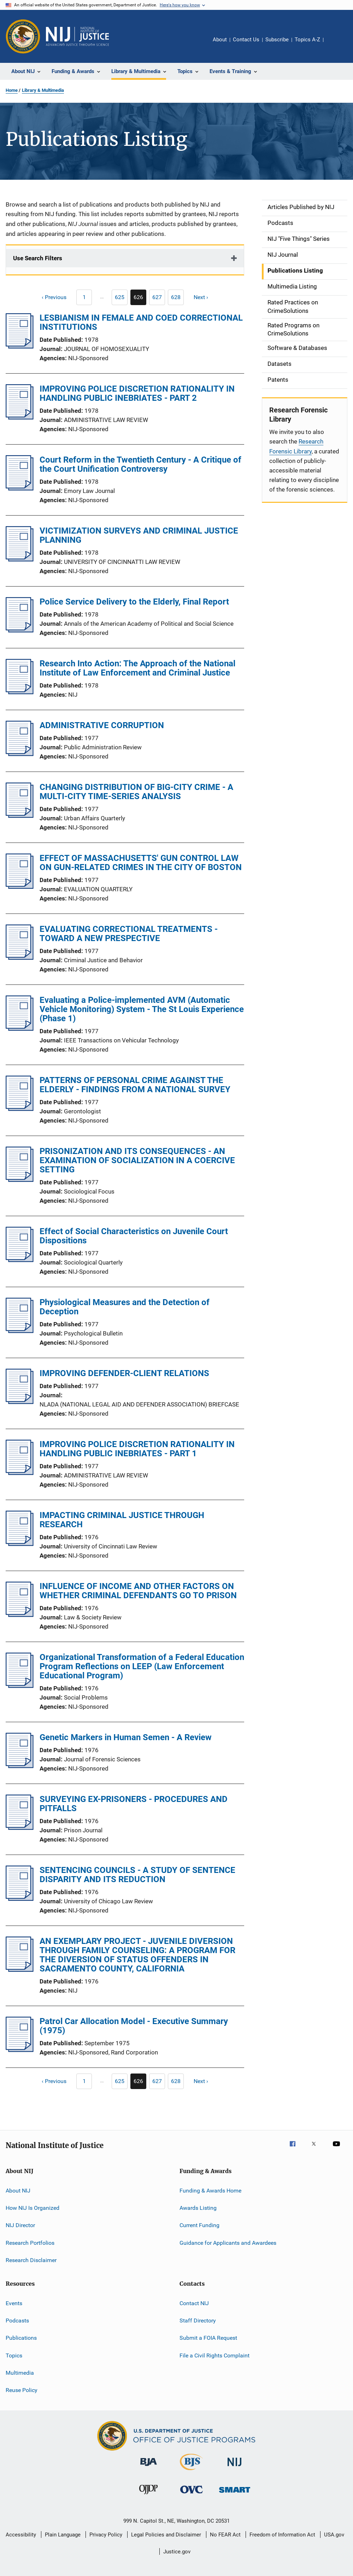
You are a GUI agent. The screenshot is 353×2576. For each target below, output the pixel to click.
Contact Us (246, 39)
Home (12, 90)
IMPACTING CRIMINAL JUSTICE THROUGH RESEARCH (122, 1519)
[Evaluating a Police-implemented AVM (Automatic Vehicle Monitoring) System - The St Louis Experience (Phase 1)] (20, 1028)
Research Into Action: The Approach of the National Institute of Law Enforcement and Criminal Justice (137, 668)
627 (158, 298)
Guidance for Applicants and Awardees (228, 2242)
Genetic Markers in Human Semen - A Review (126, 1737)
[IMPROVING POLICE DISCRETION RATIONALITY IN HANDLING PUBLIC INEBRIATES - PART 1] (20, 1472)
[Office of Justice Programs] (23, 36)
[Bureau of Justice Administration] (148, 2467)
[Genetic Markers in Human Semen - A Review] (20, 1765)
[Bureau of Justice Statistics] (191, 2471)
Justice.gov (176, 2551)
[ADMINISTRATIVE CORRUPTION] (20, 753)
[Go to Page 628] (176, 297)
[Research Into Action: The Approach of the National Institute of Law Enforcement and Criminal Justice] (20, 692)
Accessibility (21, 2535)
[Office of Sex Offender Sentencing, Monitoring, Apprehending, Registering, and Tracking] (234, 2493)
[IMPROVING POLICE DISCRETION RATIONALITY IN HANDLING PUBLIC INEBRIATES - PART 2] (20, 417)
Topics (14, 2355)
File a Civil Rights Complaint (214, 2355)
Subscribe (277, 39)
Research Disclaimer (31, 2260)
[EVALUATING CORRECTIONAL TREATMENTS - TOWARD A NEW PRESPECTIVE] (20, 957)
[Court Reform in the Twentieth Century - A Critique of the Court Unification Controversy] (20, 488)
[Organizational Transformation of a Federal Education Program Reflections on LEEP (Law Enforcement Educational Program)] (20, 1685)
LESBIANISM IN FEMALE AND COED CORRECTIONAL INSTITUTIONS (141, 322)
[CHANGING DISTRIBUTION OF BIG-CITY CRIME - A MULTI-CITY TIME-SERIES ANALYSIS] (20, 815)
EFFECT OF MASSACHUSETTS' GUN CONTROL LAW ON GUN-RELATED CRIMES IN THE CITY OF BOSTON (141, 862)
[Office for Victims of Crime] (191, 2494)
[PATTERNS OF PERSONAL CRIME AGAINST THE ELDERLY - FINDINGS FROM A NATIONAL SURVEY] (20, 1108)
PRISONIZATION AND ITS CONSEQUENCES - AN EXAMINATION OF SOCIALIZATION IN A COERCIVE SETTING (137, 1160)
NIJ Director (20, 2225)
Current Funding (199, 2225)
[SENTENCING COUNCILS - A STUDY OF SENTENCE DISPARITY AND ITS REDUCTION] (20, 1898)
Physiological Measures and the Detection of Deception (125, 1306)
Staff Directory (198, 2320)
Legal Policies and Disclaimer (166, 2535)
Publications (21, 2337)
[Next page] (204, 297)
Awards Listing (198, 2208)
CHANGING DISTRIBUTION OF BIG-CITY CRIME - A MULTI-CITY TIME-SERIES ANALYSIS (136, 791)
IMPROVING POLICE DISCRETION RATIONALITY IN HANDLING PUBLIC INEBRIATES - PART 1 (137, 1448)
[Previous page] (50, 297)
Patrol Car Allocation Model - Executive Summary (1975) (134, 2025)
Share (334, 44)
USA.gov (334, 2535)
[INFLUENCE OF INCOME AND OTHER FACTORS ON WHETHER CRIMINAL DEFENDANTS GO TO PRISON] (20, 1614)
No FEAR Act (225, 2535)
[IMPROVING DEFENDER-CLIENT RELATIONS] (20, 1401)
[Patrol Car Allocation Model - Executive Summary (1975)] (20, 2049)
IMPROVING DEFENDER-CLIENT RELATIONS (124, 1373)
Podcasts (17, 2320)
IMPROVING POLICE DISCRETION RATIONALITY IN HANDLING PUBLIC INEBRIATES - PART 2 (137, 393)
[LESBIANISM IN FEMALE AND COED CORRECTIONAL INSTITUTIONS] (20, 346)
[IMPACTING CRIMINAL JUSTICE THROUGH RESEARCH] (20, 1543)
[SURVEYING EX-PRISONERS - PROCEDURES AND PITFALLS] (20, 1827)
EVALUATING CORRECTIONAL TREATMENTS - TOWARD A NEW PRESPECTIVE (129, 933)
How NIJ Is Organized (32, 2208)
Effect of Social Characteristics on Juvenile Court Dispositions (134, 1235)
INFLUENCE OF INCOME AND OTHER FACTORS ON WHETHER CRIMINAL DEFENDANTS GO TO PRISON (138, 1590)
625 (121, 298)
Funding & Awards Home (210, 2190)
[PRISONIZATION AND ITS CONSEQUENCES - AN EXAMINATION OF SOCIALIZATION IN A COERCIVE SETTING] (20, 1179)
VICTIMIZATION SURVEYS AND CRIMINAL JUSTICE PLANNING (139, 535)
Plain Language (63, 2535)
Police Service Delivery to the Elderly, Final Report (134, 602)
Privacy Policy (105, 2535)
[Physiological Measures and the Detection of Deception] (20, 1330)
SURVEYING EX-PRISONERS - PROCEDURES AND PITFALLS (134, 1803)
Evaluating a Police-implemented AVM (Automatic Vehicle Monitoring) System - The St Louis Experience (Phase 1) (142, 1009)
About (220, 39)
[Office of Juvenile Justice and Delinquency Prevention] (148, 2495)
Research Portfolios (30, 2242)
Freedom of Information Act (282, 2535)
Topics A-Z (307, 39)
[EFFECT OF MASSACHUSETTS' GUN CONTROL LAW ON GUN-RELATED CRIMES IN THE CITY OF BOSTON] (20, 886)
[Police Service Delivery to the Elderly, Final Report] (20, 630)
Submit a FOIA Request (208, 2337)
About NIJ (18, 2190)
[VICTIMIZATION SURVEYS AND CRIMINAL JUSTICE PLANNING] (20, 559)
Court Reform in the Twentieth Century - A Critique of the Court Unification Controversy (140, 464)
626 (140, 299)
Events (14, 2303)
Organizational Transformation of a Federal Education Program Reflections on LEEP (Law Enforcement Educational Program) (142, 1666)
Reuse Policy (21, 2390)
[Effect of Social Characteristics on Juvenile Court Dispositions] (20, 1259)
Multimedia (20, 2372)
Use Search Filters (37, 258)
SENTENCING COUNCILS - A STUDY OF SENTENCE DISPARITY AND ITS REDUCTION (137, 1874)
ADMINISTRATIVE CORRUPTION (102, 725)
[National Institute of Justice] (235, 2467)
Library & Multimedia (43, 90)
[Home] (77, 36)
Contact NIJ (194, 2303)
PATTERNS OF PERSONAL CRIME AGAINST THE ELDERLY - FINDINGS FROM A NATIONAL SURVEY (135, 1084)
